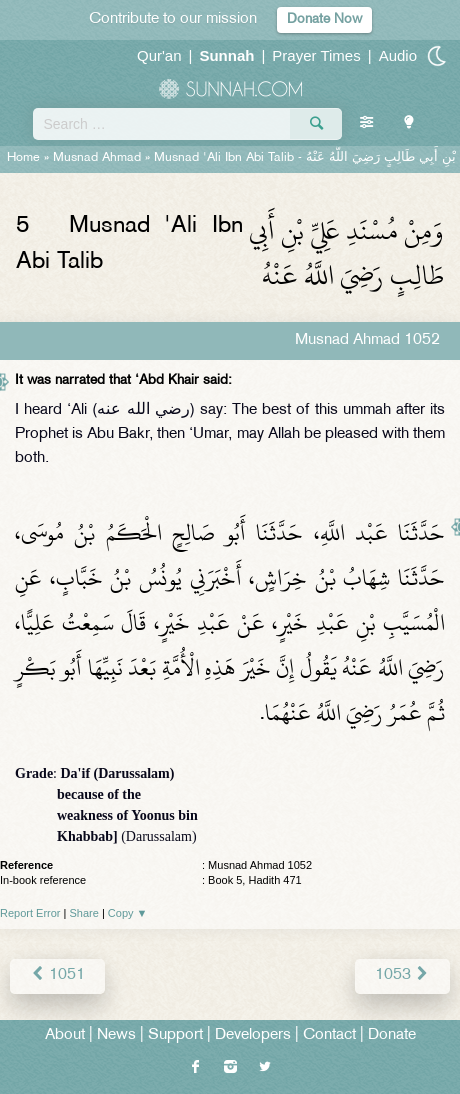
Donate (392, 1035)
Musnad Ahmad (97, 158)
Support (175, 1035)
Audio (398, 55)
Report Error (30, 913)
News (116, 1035)
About (65, 1035)
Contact (329, 1035)
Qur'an (159, 55)
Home (23, 158)
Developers (253, 1035)
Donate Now (324, 19)
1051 (57, 975)
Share (84, 913)
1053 (402, 975)
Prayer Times (316, 55)
